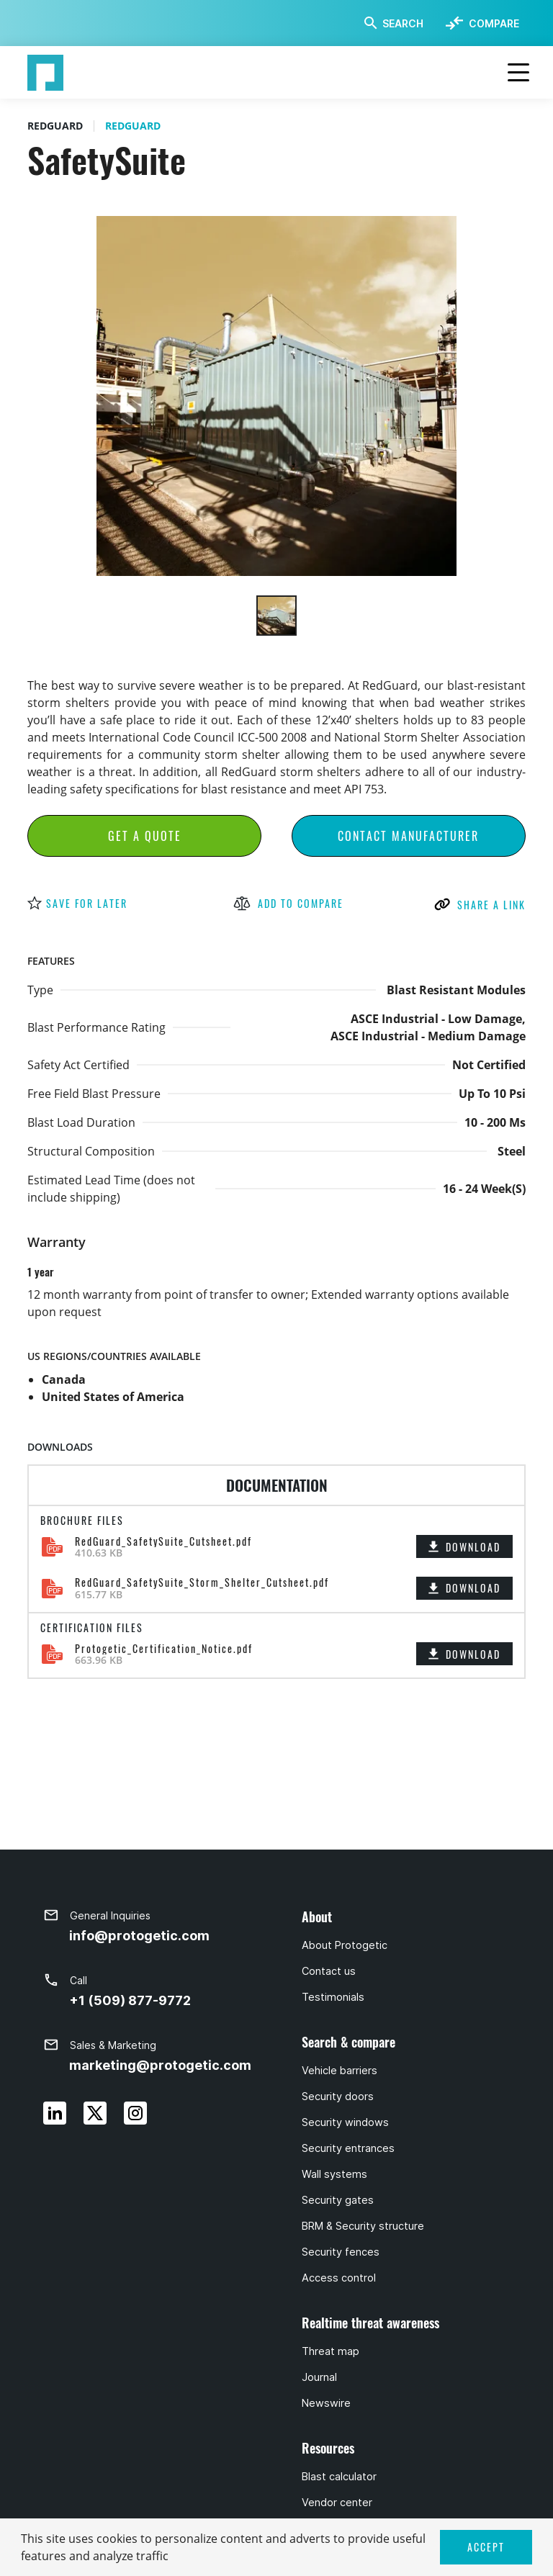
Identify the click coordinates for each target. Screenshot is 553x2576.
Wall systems (334, 2174)
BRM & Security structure (363, 2226)
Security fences (340, 2252)
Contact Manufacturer (408, 836)
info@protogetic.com (139, 1935)
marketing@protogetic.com (160, 2065)
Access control (339, 2277)
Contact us (329, 1971)
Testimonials (333, 1997)
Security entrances (348, 2148)
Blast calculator (339, 2476)
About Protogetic (344, 1945)
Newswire (326, 2403)
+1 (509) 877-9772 (130, 2000)
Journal (319, 2377)
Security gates (338, 2200)
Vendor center (337, 2502)
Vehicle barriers (339, 2070)
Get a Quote (144, 836)
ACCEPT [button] (486, 2546)
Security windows (345, 2122)
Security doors (338, 2096)
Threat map (330, 2351)
